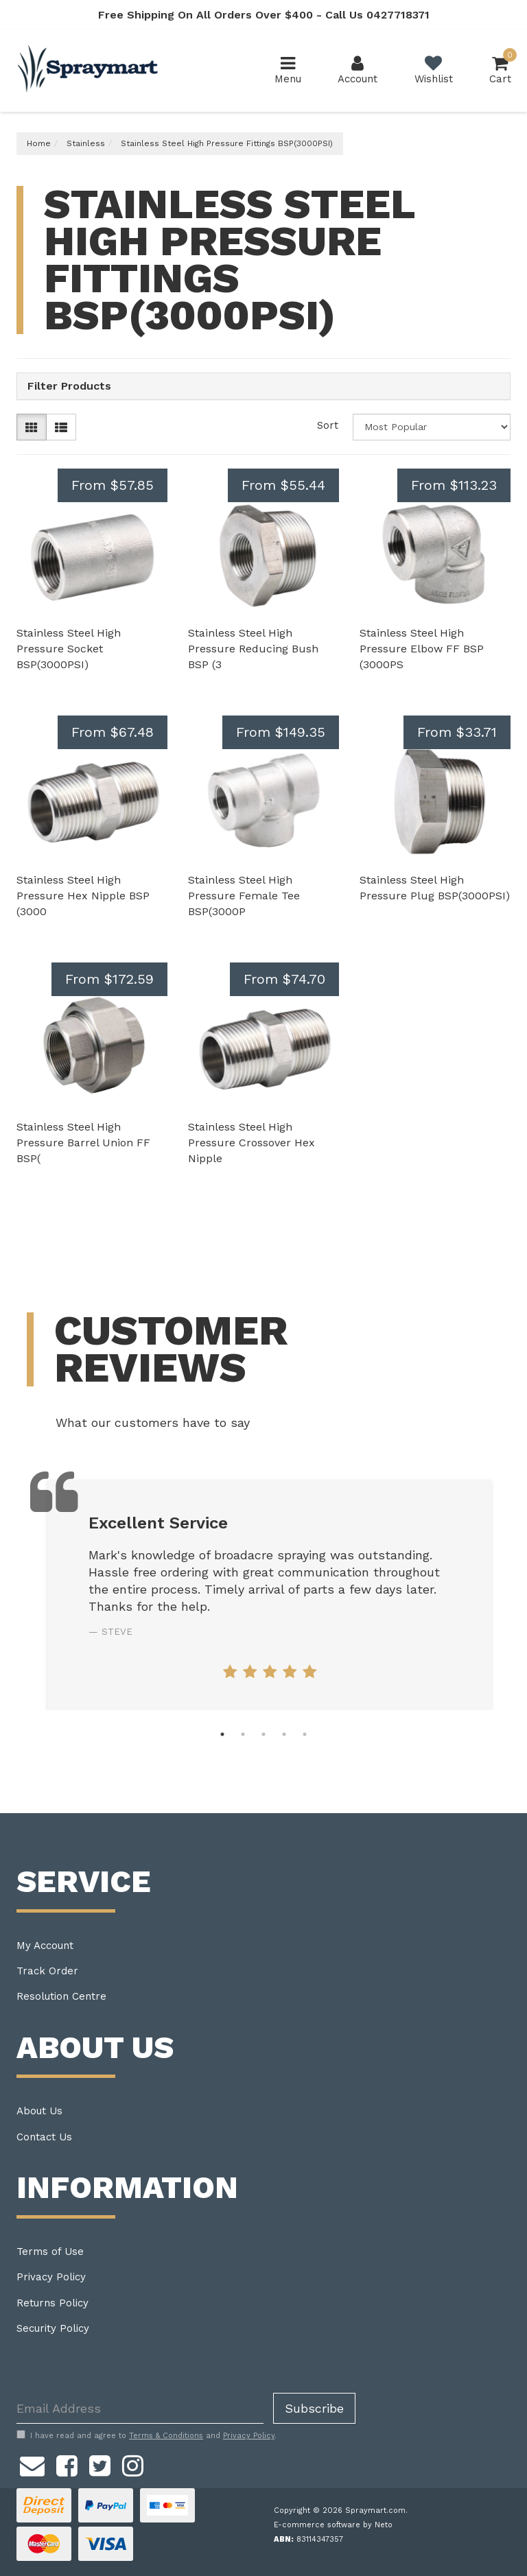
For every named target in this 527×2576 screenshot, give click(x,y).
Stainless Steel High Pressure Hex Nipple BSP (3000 (83, 895)
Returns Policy (52, 2303)
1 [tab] (222, 1734)
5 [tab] (305, 1734)
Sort (327, 425)
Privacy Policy (51, 2277)
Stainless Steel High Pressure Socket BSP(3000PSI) (68, 648)
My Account (44, 1945)
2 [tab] (243, 1734)
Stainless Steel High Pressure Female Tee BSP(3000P (244, 895)
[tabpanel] (269, 1595)
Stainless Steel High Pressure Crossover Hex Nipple (251, 1142)
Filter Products (69, 386)
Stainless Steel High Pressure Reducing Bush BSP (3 (253, 648)
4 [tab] (284, 1734)
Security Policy (52, 2328)
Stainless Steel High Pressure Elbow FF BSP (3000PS (422, 648)
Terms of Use (50, 2251)
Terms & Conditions (166, 2435)
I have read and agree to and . (146, 2435)
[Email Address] (140, 2408)
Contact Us (44, 2137)
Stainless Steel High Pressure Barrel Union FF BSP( (83, 1142)
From (112, 485)
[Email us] (32, 2463)
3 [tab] (263, 1734)
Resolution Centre (61, 1996)
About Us (39, 2111)
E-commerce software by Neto (333, 2524)
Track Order (47, 1971)
